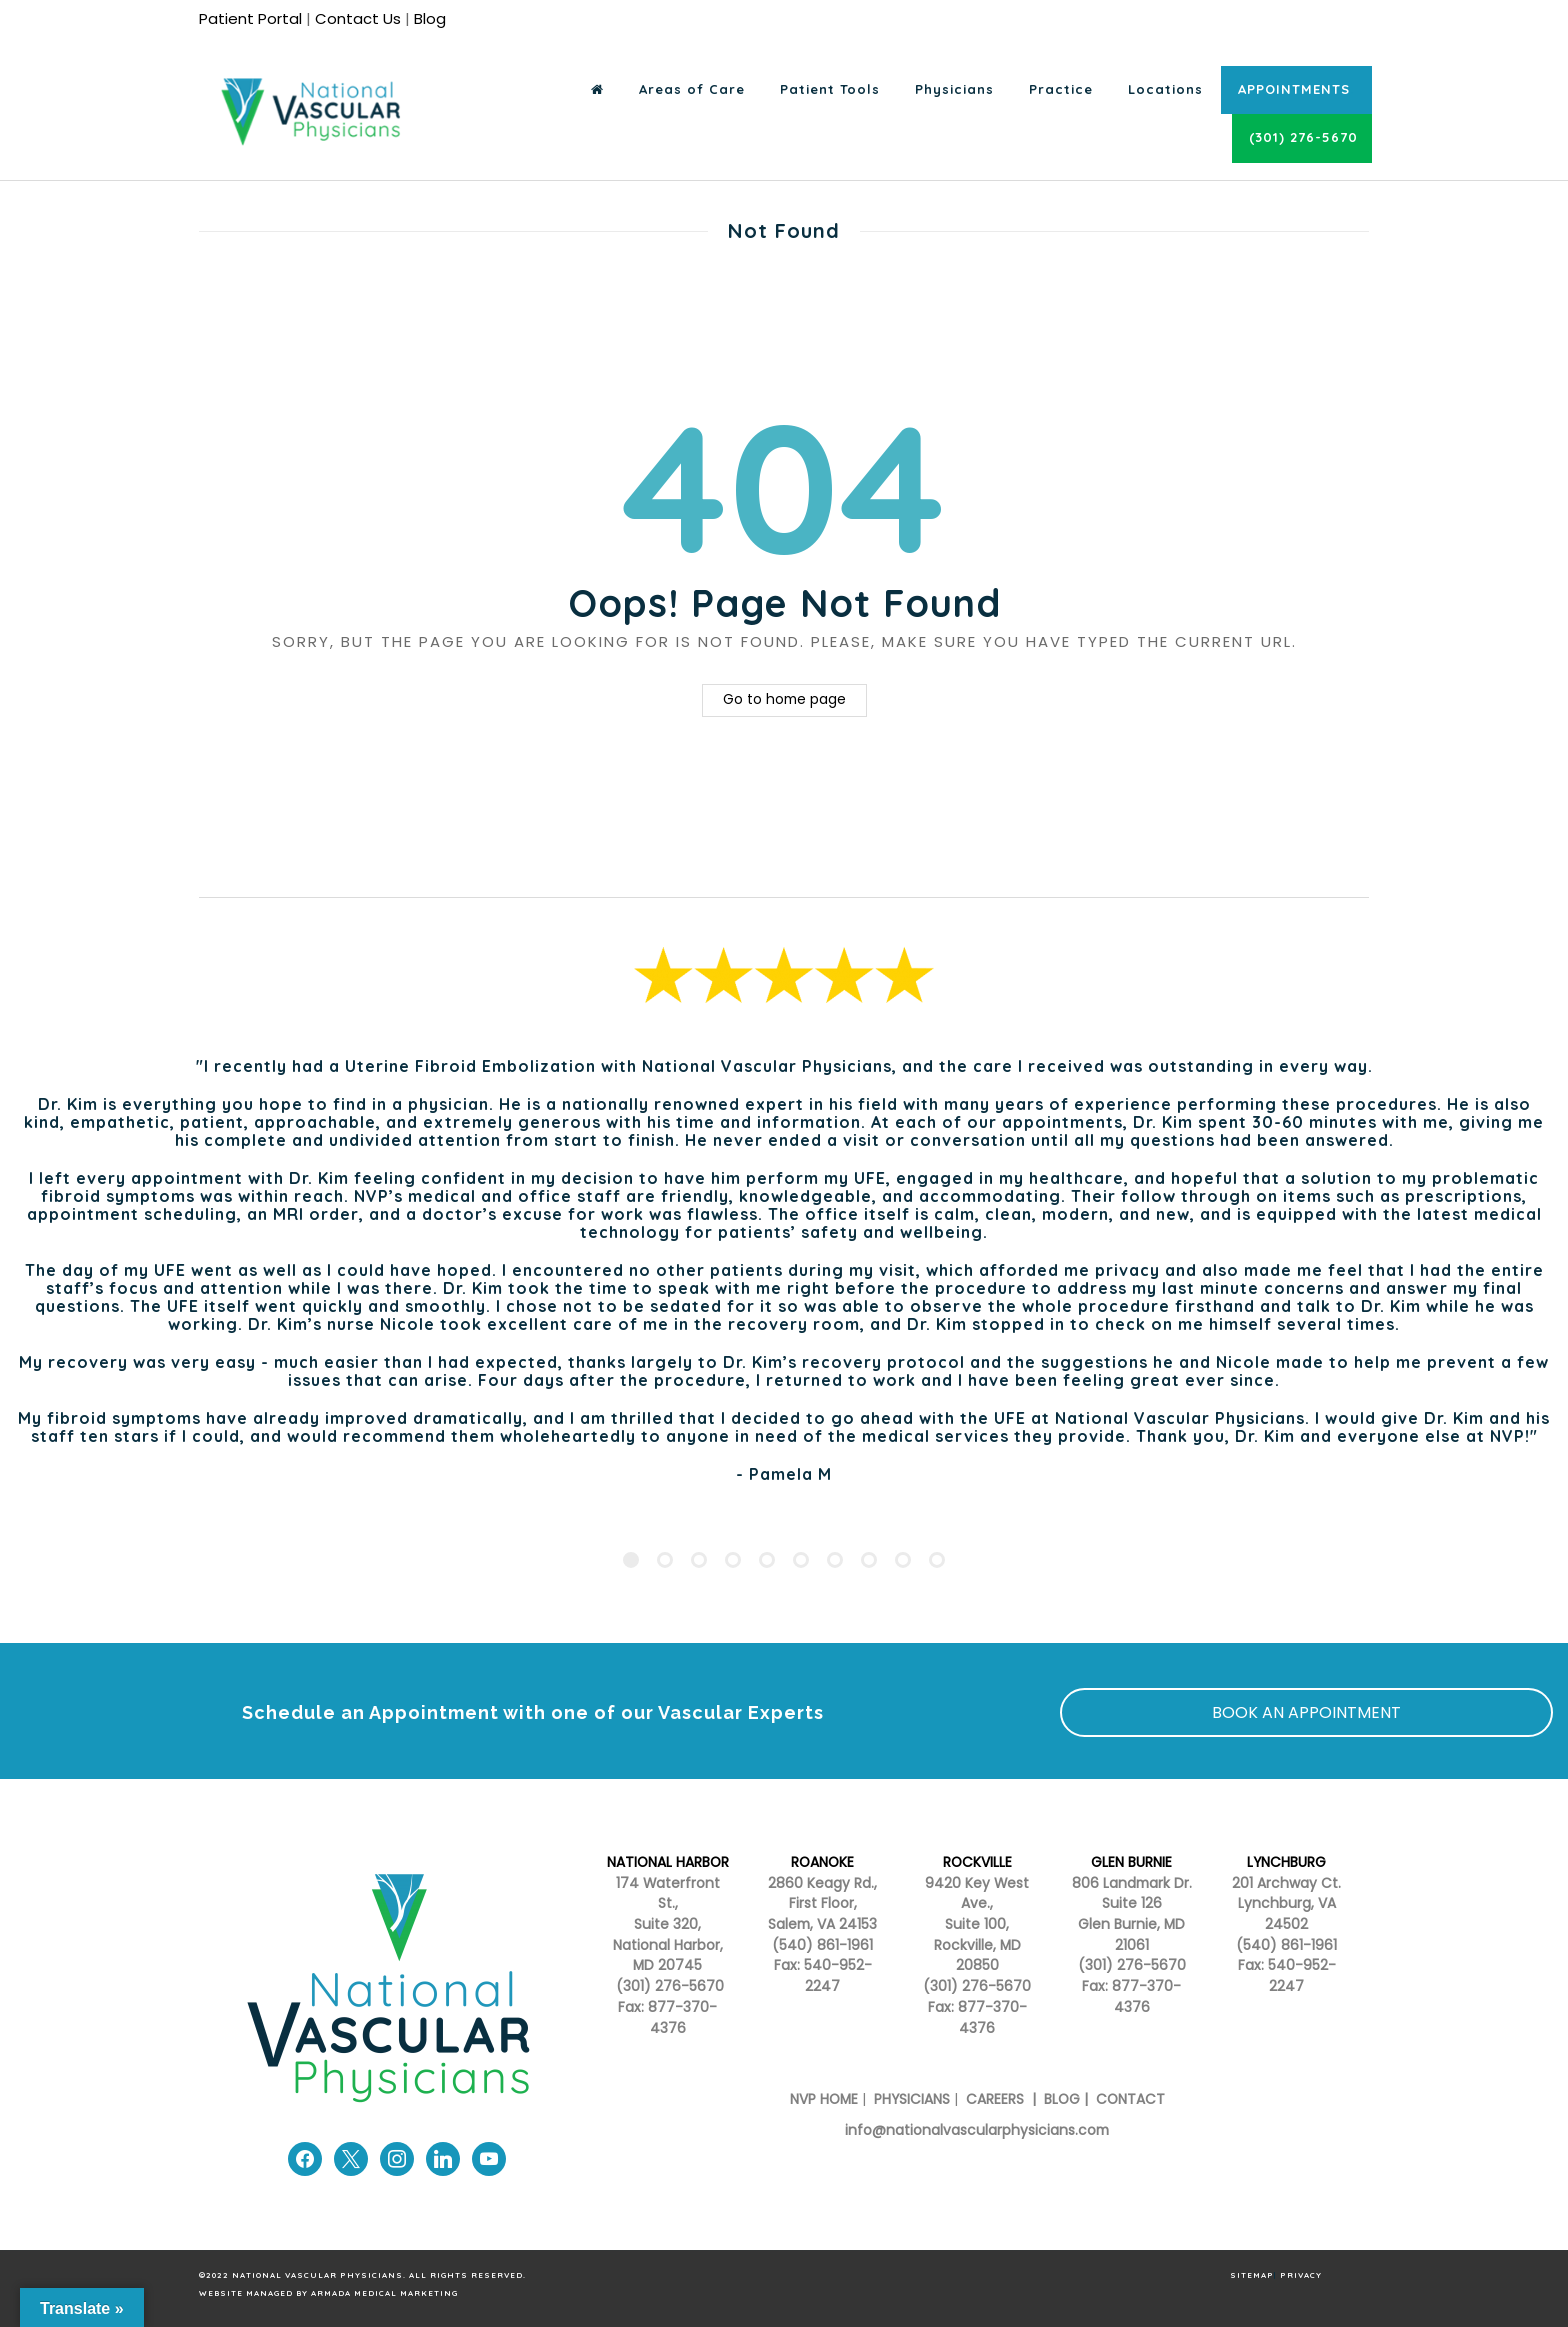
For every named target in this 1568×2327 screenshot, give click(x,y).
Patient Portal (250, 18)
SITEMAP (1252, 2275)
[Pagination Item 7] (835, 1560)
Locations (1165, 89)
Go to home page (784, 699)
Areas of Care (692, 89)
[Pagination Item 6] (801, 1560)
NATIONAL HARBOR (668, 1862)
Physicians (954, 89)
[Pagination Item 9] (903, 1560)
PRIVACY (1301, 2275)
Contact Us (358, 18)
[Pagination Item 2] (665, 1560)
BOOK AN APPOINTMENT (1306, 1712)
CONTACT (1130, 2099)
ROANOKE (822, 1862)
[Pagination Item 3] (699, 1560)
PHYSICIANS (912, 2099)
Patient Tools (830, 89)
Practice (1061, 89)
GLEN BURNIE (1131, 1862)
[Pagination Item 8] (869, 1560)
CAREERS (993, 2099)
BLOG (1062, 2099)
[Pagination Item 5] (767, 1560)
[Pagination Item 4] (733, 1560)
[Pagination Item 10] (937, 1560)
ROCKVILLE (977, 1862)
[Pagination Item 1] (631, 1560)
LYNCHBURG (1286, 1862)
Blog (430, 18)
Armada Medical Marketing (384, 2293)
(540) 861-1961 (822, 1945)
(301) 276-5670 (977, 1986)
